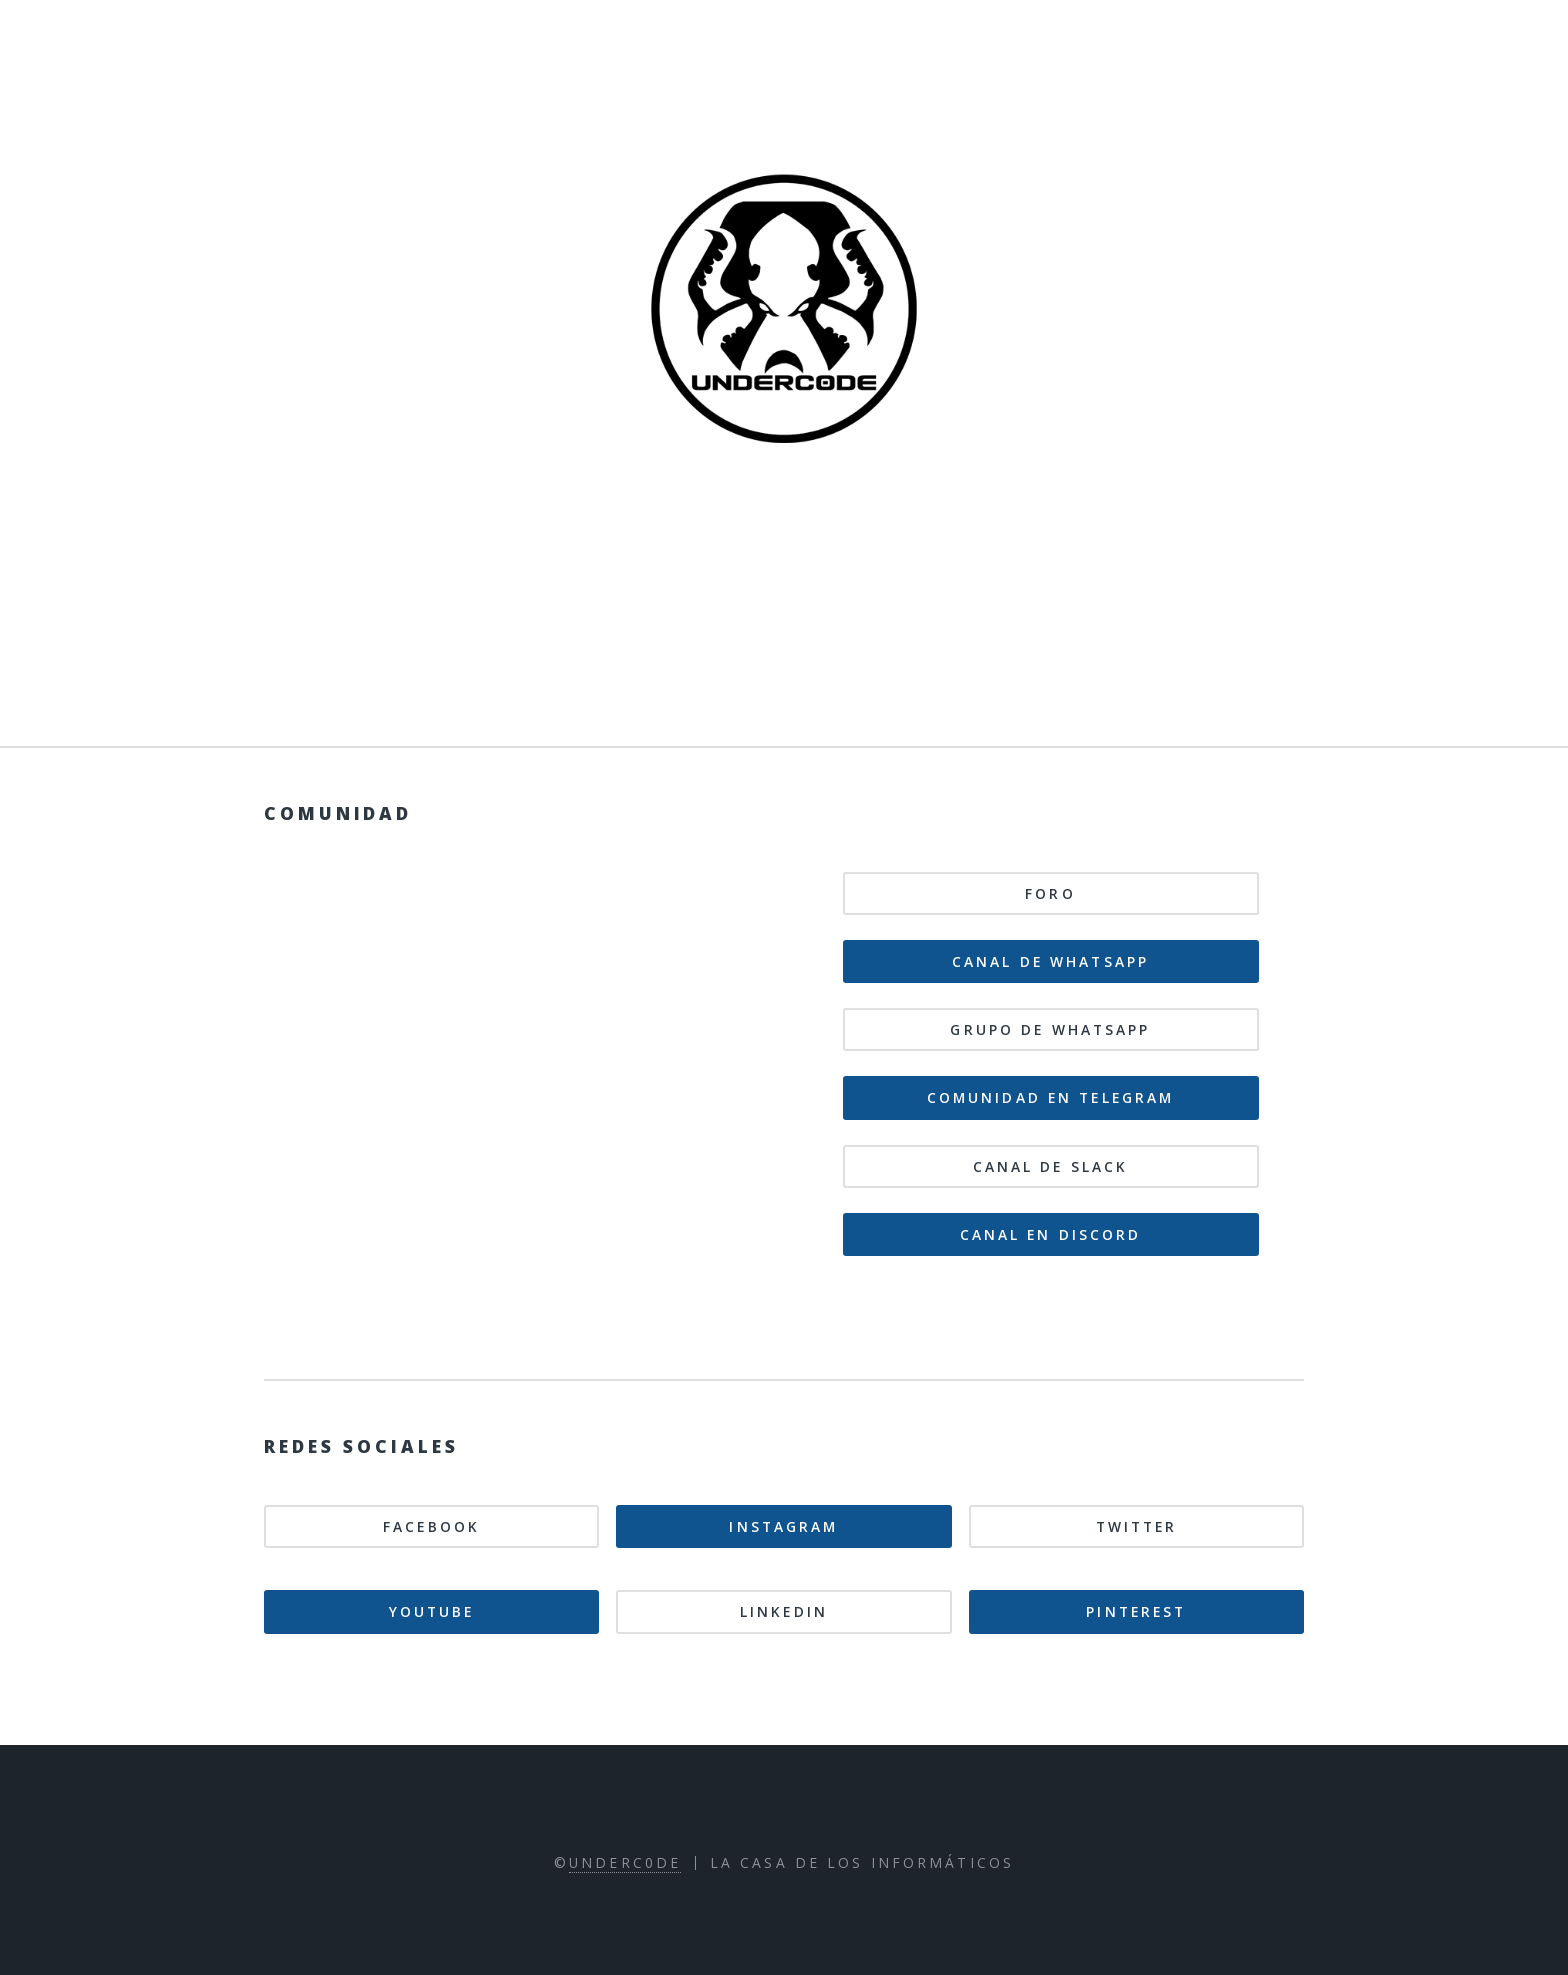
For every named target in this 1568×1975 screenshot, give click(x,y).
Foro (1050, 893)
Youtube (432, 1611)
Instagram (783, 1526)
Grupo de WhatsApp (1050, 1029)
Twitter (1137, 1526)
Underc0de (625, 1862)
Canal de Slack (1051, 1166)
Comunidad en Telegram (1051, 1097)
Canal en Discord (1051, 1234)
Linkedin (784, 1611)
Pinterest (1136, 1611)
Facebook (431, 1526)
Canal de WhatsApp (1050, 961)
